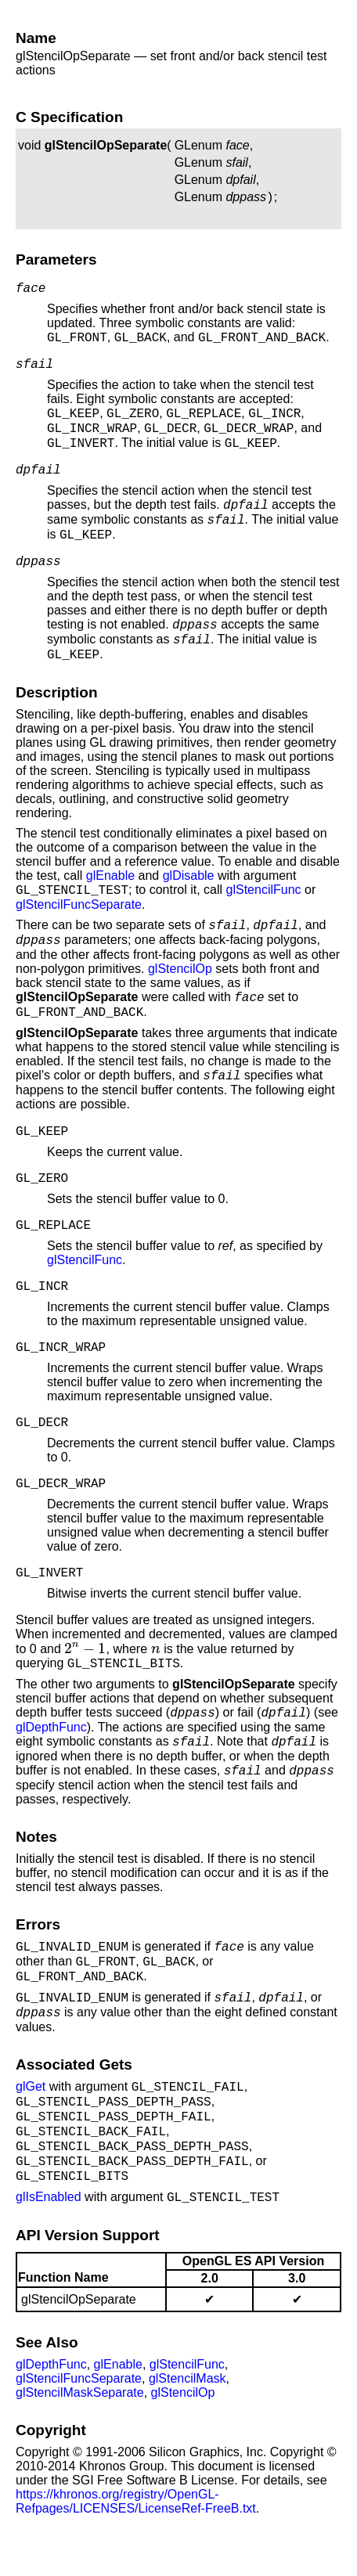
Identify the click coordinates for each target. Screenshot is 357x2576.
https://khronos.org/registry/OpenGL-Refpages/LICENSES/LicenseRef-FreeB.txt (136, 2546)
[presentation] (85, 1679)
